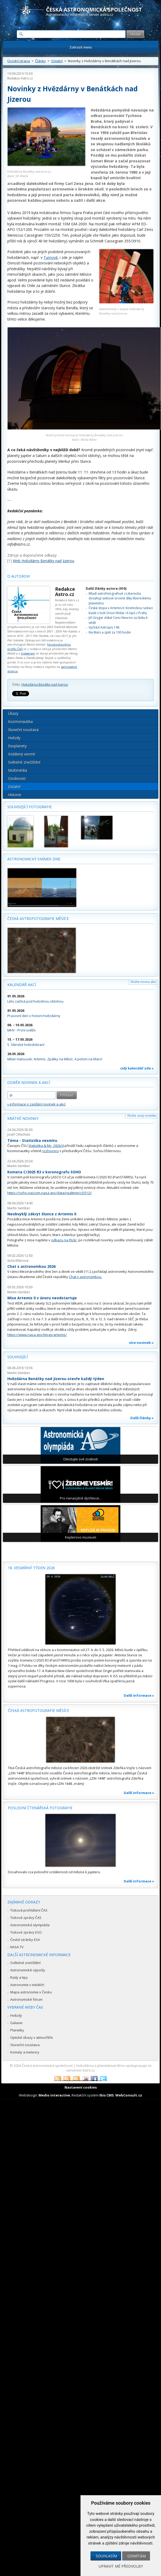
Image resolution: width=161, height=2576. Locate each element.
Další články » (142, 1417)
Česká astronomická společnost (47, 2065)
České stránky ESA (25, 1939)
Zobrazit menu (80, 47)
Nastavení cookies (81, 2087)
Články (40, 60)
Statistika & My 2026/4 (46, 1145)
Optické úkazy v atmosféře (31, 2037)
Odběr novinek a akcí (28, 1082)
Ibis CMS (106, 2095)
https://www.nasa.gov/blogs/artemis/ (37, 1334)
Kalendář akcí (21, 984)
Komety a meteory (24, 2052)
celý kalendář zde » (137, 1068)
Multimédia (17, 770)
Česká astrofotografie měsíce (38, 918)
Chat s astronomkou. (85, 1276)
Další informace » (139, 1695)
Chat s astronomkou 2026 (31, 1266)
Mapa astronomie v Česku (31, 1992)
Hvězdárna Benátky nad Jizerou (45, 684)
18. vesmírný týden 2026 (31, 1567)
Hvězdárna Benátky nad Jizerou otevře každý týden (55, 1378)
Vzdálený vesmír (21, 754)
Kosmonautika (20, 721)
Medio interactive (54, 2095)
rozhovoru (50, 1150)
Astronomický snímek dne (33, 858)
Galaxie (16, 2022)
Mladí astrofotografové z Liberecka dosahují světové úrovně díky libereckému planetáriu (120, 598)
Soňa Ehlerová (17, 1260)
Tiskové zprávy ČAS (25, 1917)
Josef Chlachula (18, 1134)
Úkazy (13, 713)
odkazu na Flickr (64, 1240)
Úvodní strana (18, 60)
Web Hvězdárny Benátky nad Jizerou (43, 560)
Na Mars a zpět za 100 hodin (110, 632)
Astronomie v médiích (27, 1984)
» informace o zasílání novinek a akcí (36, 1104)
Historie (14, 794)
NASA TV (17, 1947)
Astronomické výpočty (27, 1970)
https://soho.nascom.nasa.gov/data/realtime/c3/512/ (49, 1192)
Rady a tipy (19, 1977)
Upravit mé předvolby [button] (121, 2566)
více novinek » (141, 1342)
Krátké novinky (23, 1118)
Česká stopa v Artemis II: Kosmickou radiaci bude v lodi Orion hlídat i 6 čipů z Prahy (121, 610)
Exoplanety (17, 745)
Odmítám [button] (136, 2555)
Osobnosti (17, 778)
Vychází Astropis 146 (104, 627)
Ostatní (57, 60)
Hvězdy (14, 737)
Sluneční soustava (23, 729)
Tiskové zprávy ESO (26, 1932)
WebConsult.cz (128, 2095)
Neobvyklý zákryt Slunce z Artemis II (41, 1213)
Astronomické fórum (26, 1999)
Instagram (28, 653)
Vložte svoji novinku (141, 1115)
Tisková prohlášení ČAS (28, 1910)
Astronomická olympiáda (30, 1925)
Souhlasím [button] (106, 2555)
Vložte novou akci (143, 982)
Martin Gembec (18, 1166)
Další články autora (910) (106, 588)
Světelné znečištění (24, 762)
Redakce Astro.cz (20, 78)
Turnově (51, 257)
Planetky (17, 2030)
